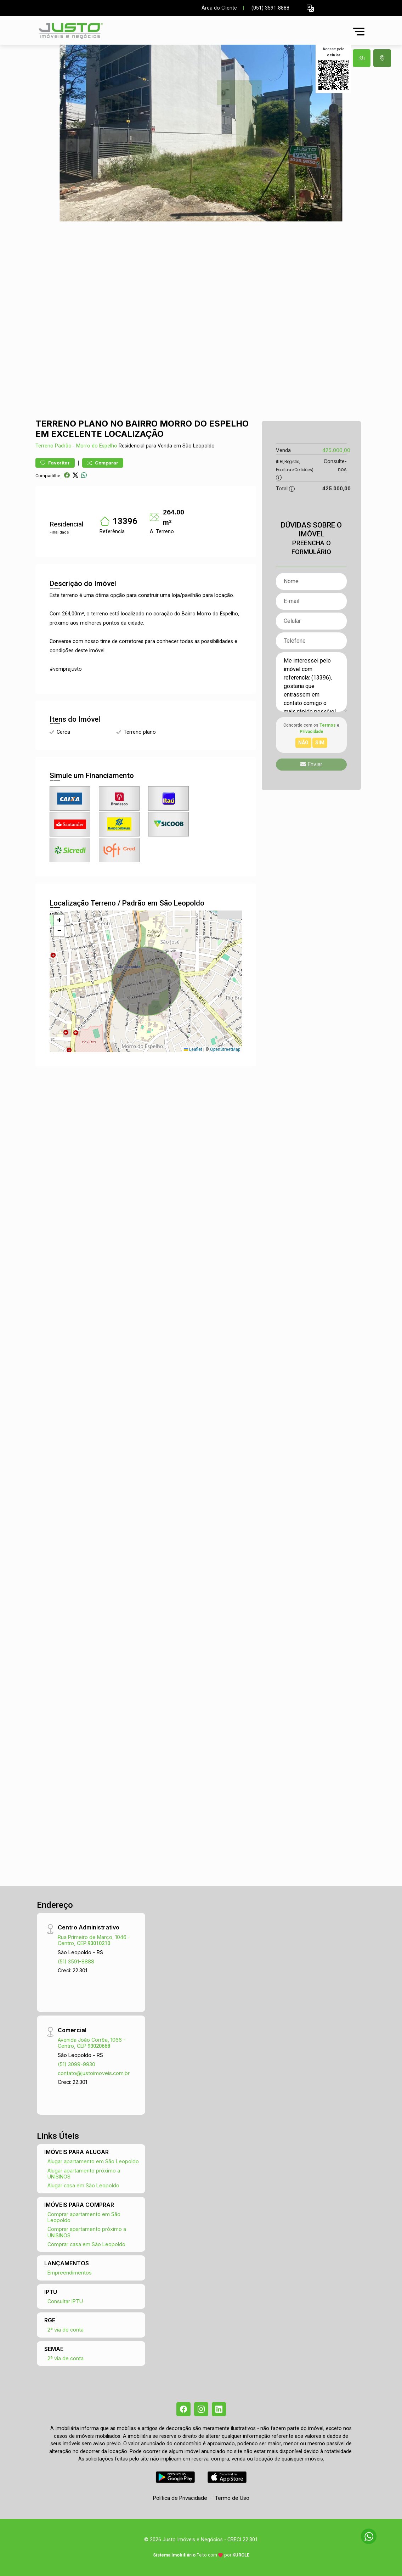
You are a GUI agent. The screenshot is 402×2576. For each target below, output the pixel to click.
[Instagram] (201, 2409)
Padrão (63, 446)
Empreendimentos (69, 2273)
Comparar (102, 463)
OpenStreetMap (225, 1049)
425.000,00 (336, 450)
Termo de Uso (232, 2498)
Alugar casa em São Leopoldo (83, 2185)
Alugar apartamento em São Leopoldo (93, 2161)
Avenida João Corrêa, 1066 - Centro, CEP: (92, 2043)
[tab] (361, 58)
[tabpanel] (201, 133)
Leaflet (193, 1049)
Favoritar (55, 463)
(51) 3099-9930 (76, 2064)
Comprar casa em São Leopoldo (86, 2244)
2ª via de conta (65, 2330)
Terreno (44, 446)
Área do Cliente (219, 8)
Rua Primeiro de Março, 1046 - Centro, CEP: (94, 1940)
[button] (310, 8)
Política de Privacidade (180, 2498)
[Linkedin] (219, 2409)
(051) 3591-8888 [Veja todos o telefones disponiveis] (270, 8)
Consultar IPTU (65, 2301)
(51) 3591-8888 (76, 1961)
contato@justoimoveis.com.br (94, 2073)
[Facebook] (183, 2409)
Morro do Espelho (96, 446)
